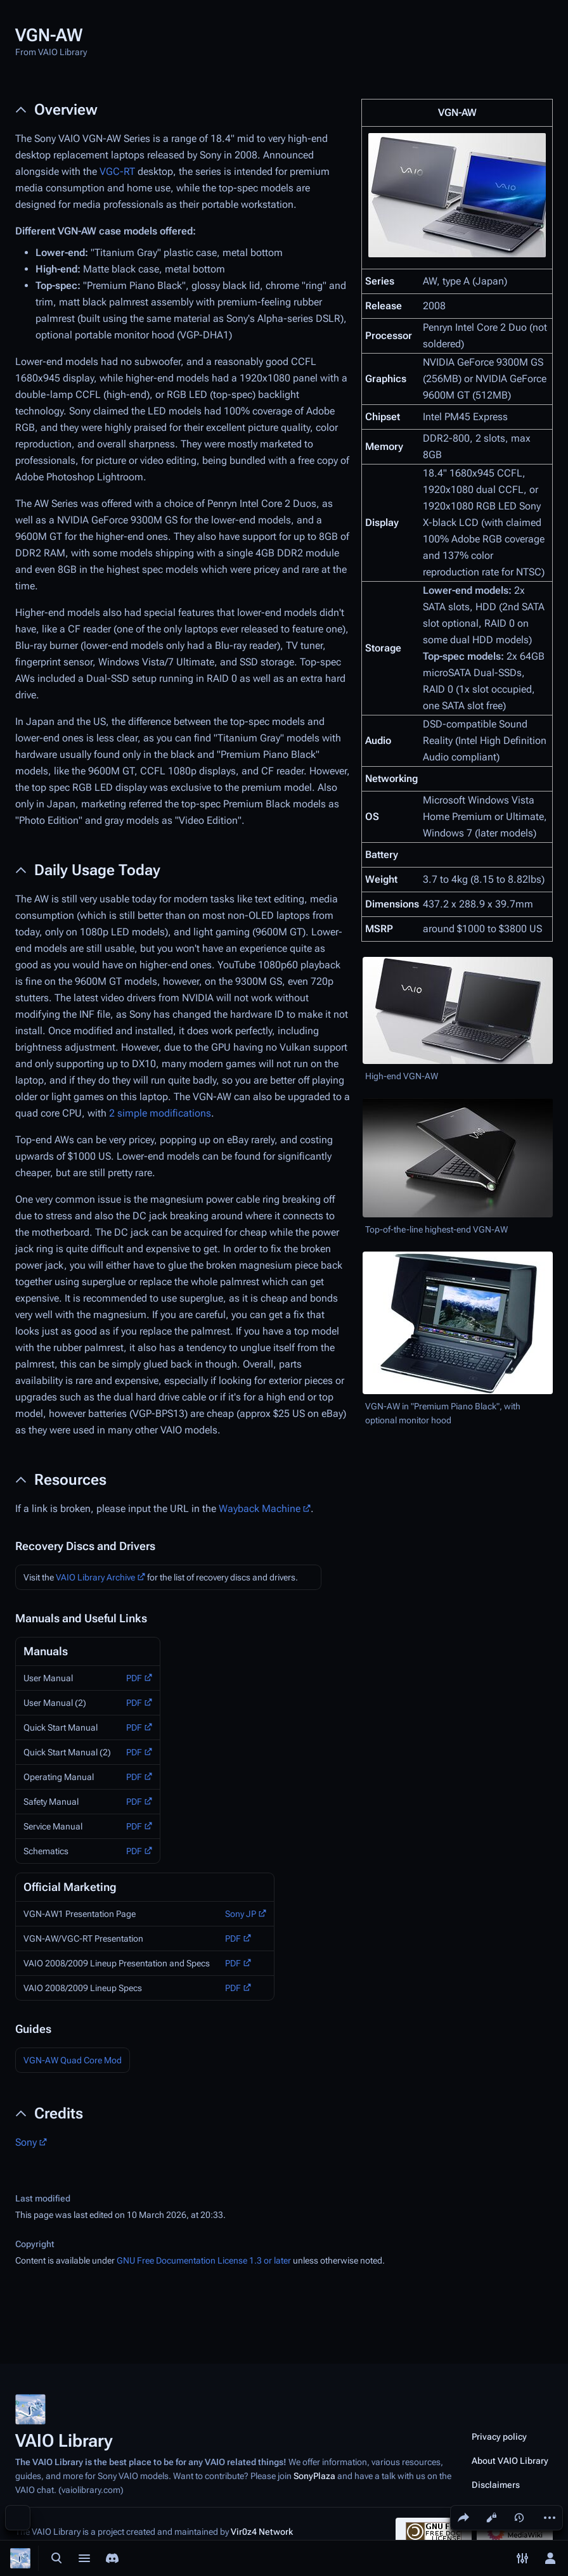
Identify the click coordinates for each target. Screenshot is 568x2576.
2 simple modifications (160, 1113)
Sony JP (240, 1914)
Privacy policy (499, 2437)
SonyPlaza (314, 2476)
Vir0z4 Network (262, 2532)
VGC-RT (117, 171)
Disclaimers (496, 2485)
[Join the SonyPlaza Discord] (112, 2558)
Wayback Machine (259, 1509)
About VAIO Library (510, 2461)
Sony (26, 2142)
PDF (134, 1678)
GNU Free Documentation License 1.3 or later (204, 2260)
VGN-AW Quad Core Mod (72, 2060)
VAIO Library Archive (95, 1577)
